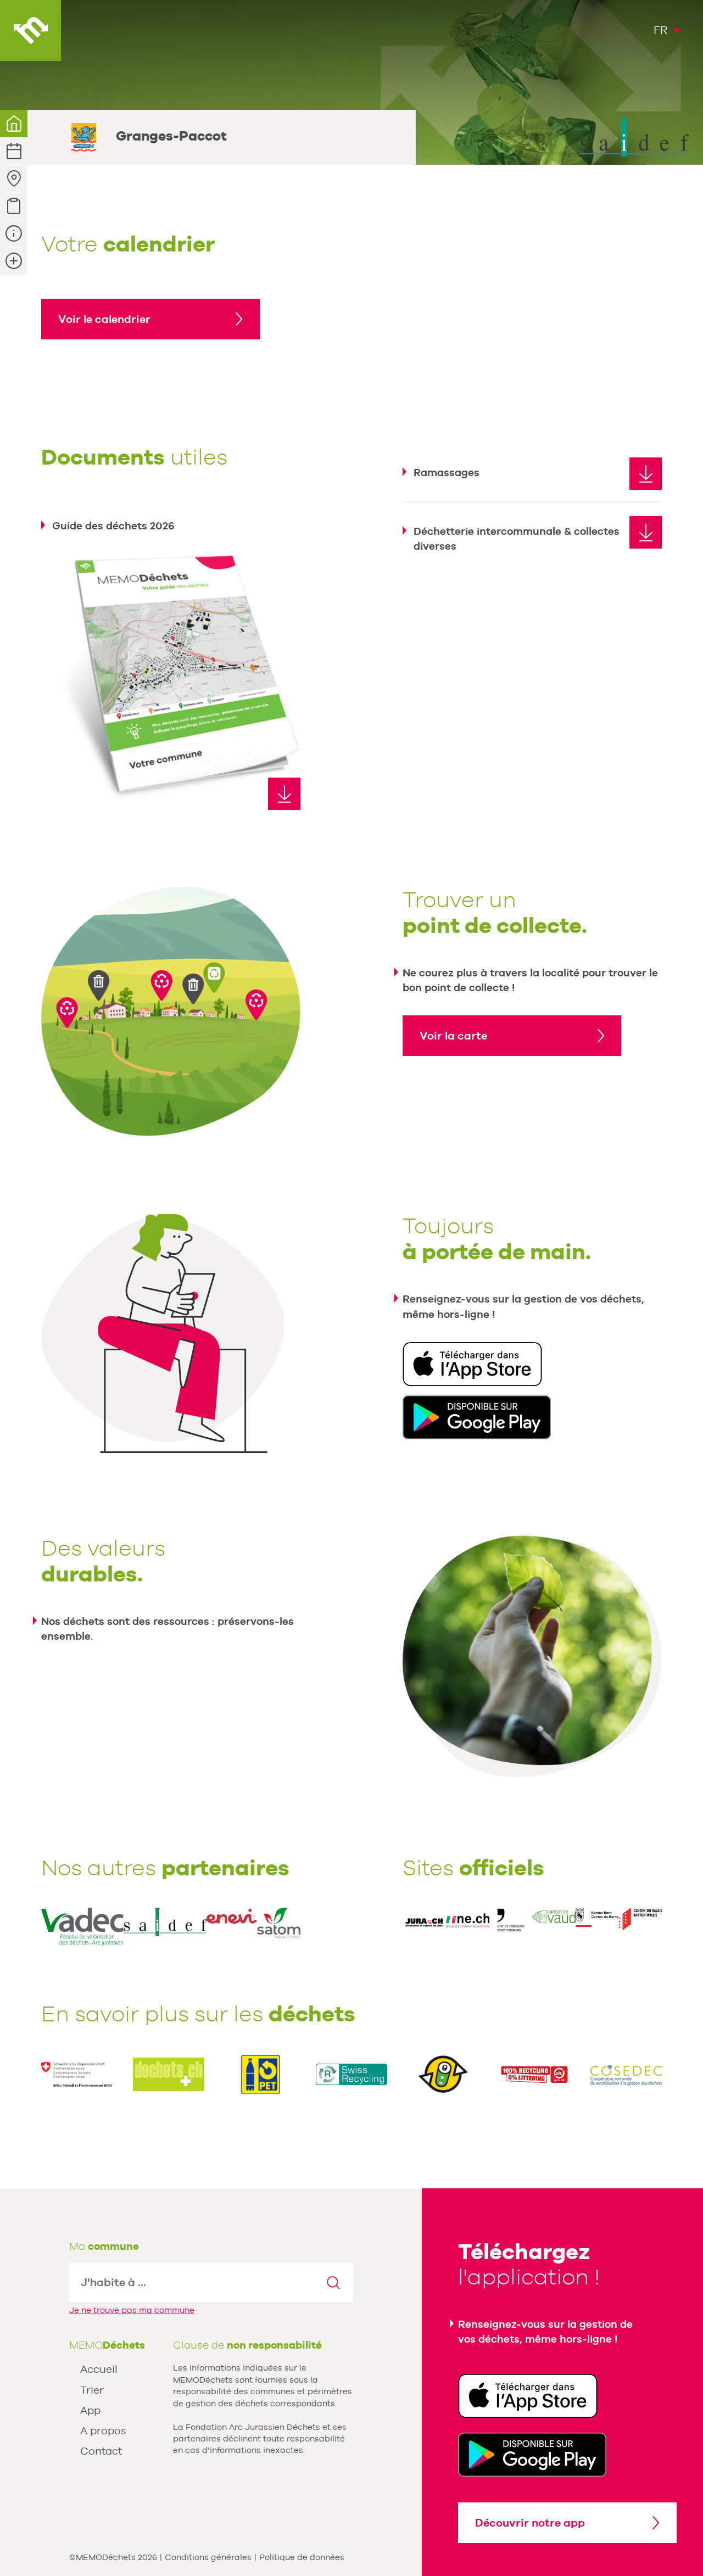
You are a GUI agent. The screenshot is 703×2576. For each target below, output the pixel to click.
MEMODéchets (30, 30)
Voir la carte (453, 1035)
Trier (92, 2390)
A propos (103, 2430)
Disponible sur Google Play (477, 1417)
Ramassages (446, 472)
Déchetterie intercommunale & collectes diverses (517, 538)
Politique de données (301, 2557)
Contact (101, 2451)
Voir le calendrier (104, 319)
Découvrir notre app (530, 2522)
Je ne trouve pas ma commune (131, 2310)
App (90, 2410)
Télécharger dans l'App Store (472, 1364)
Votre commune (13, 123)
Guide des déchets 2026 (113, 525)
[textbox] (192, 2282)
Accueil (99, 2369)
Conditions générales (208, 2557)
